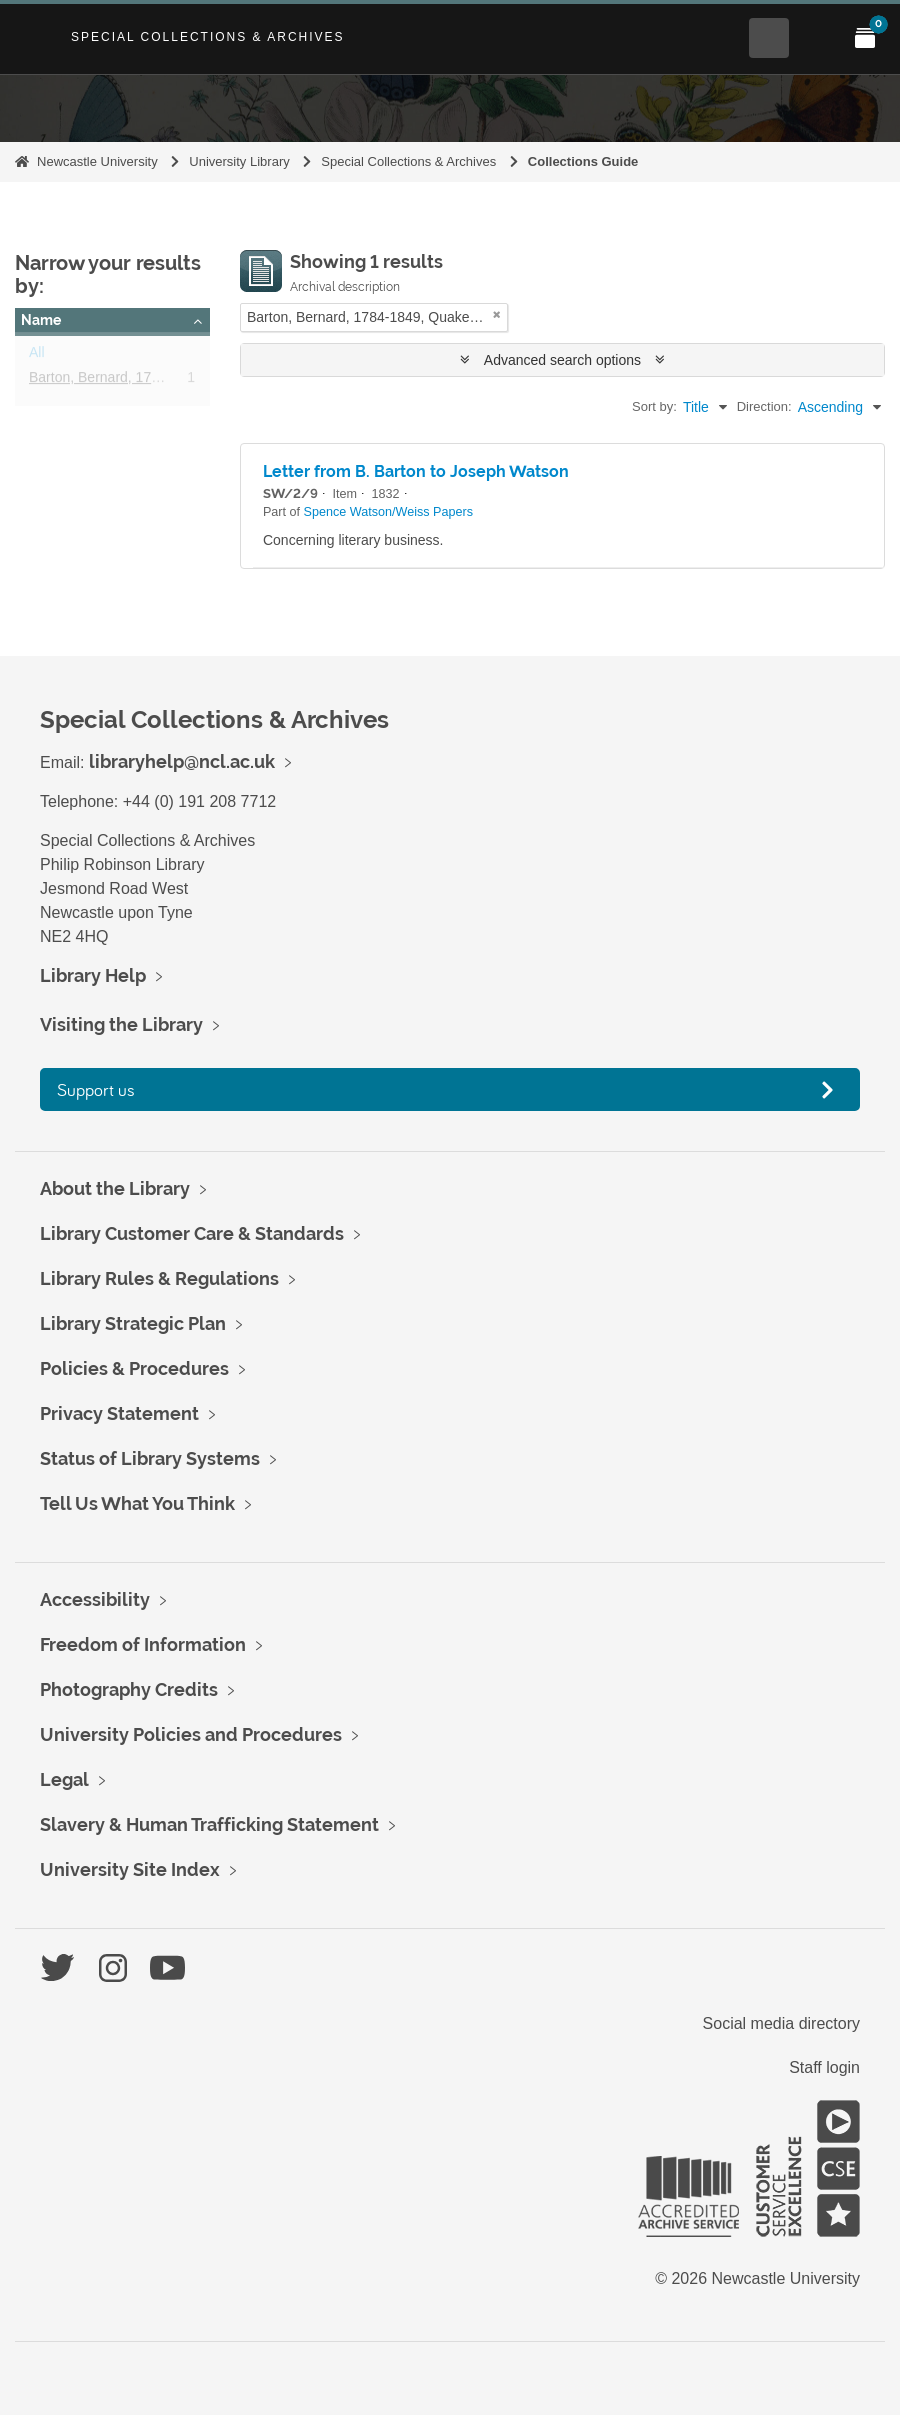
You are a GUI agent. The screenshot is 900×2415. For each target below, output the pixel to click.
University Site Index (130, 1869)
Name (41, 320)
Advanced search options (562, 360)
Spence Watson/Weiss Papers (388, 512)
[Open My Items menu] (865, 38)
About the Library (115, 1188)
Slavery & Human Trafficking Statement (209, 1824)
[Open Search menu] (769, 38)
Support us (96, 1089)
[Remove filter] (497, 314)
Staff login (824, 2067)
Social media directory (781, 2023)
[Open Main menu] (817, 38)
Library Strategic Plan (133, 1323)
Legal (64, 1779)
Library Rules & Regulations (159, 1278)
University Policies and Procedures (191, 1734)
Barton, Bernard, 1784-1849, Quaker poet (158, 381)
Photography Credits (129, 1689)
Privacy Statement (119, 1413)
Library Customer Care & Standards (192, 1233)
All (37, 356)
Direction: (764, 406)
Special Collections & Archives (208, 37)
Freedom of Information (143, 1644)
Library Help (93, 975)
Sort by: (654, 406)
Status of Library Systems (150, 1458)
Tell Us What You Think (137, 1503)
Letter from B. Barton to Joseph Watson (416, 471)
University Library (239, 161)
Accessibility (95, 1599)
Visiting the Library (121, 1024)
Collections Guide (583, 161)
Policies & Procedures (134, 1368)
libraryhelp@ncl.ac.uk (182, 761)
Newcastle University (97, 161)
